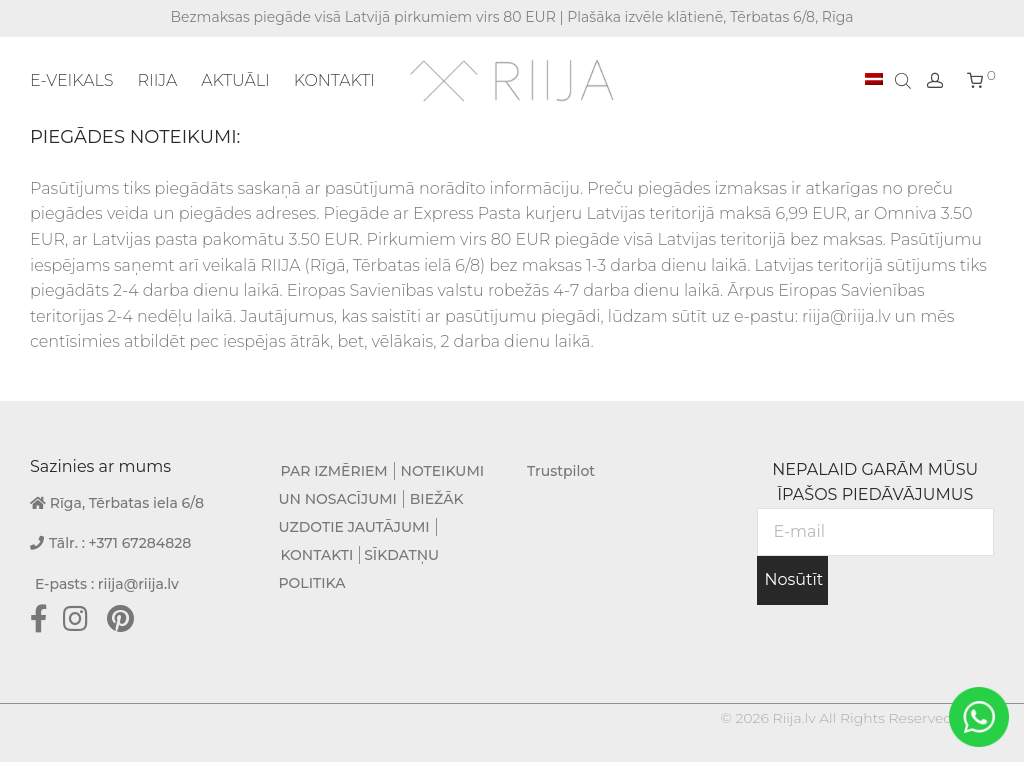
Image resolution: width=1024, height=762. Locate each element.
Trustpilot (561, 471)
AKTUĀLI (235, 80)
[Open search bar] (905, 80)
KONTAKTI (334, 80)
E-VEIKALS (71, 80)
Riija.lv (793, 718)
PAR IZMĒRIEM (334, 471)
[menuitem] (874, 80)
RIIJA (157, 80)
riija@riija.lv (138, 584)
